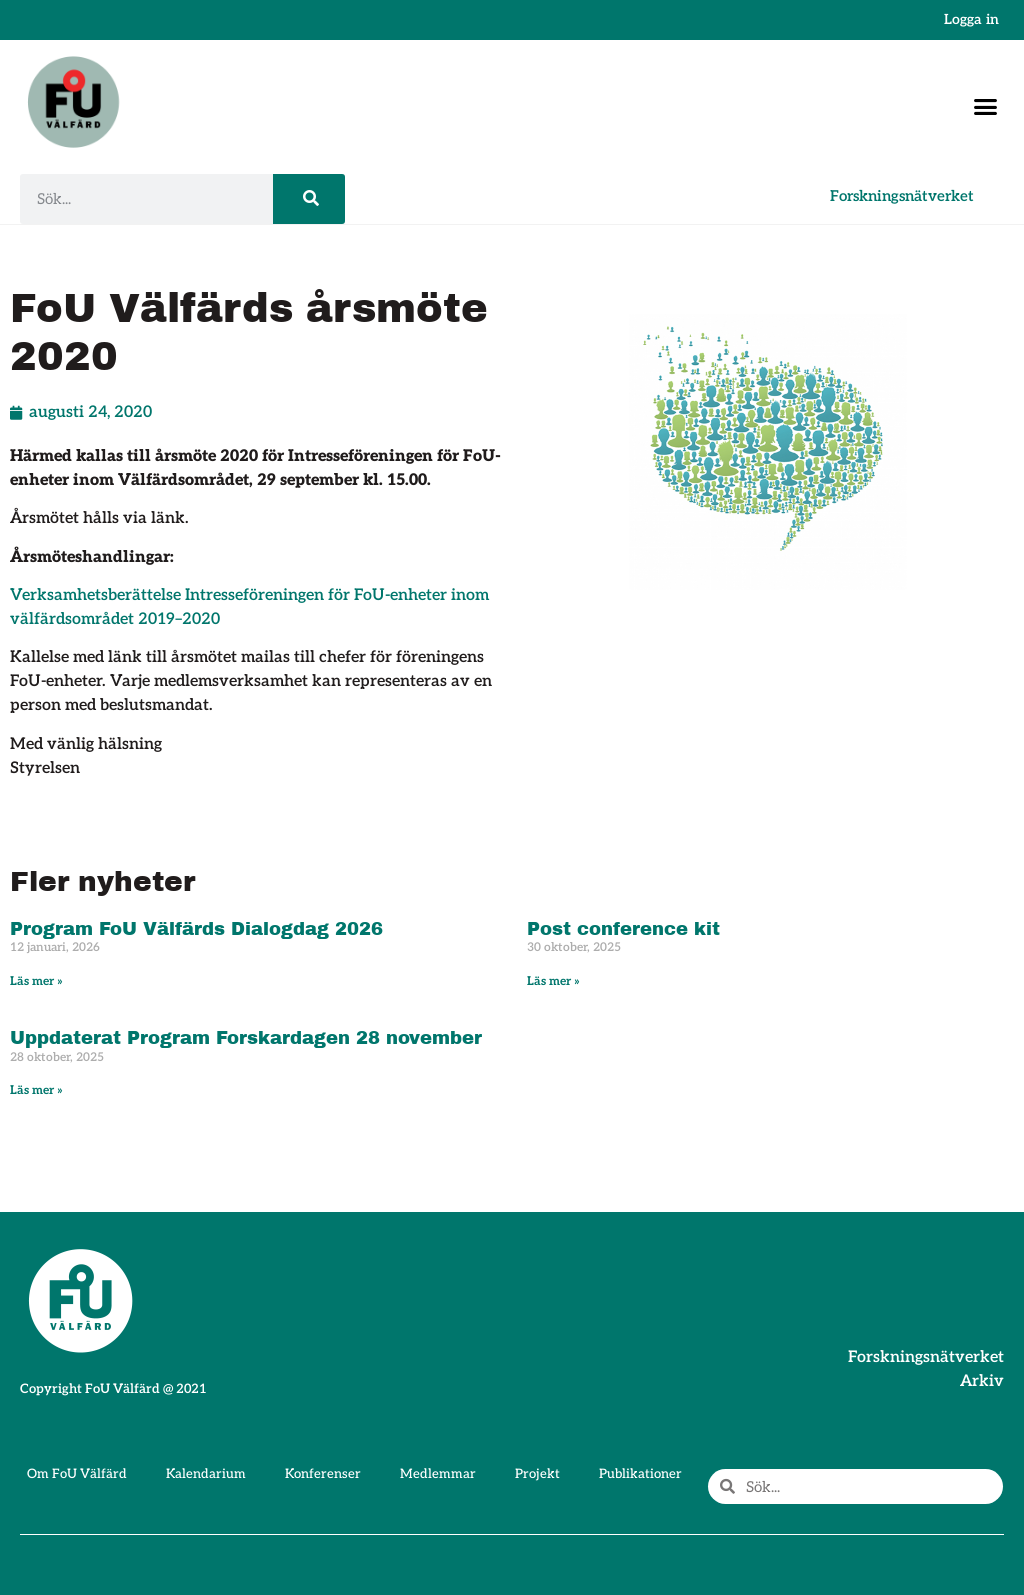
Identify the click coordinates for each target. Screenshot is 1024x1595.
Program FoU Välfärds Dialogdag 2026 (196, 929)
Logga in (971, 19)
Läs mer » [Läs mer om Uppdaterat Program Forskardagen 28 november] (36, 1090)
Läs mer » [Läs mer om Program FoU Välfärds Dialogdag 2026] (36, 981)
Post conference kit (623, 929)
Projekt (537, 1474)
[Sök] (309, 199)
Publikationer (640, 1474)
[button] (986, 107)
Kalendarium (206, 1474)
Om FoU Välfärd (77, 1474)
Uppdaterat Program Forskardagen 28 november (246, 1038)
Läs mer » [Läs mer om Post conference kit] (553, 981)
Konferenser (323, 1474)
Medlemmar (438, 1474)
